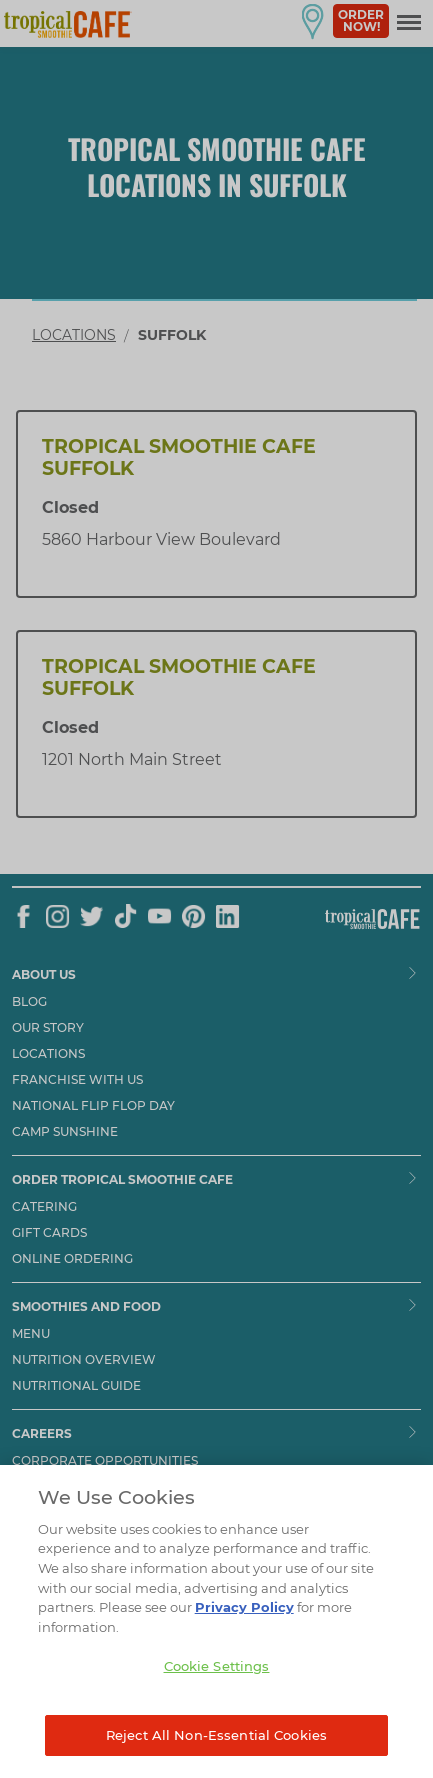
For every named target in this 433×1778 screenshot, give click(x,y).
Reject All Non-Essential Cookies (216, 1753)
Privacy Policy (244, 1625)
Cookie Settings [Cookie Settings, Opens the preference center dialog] (217, 1684)
